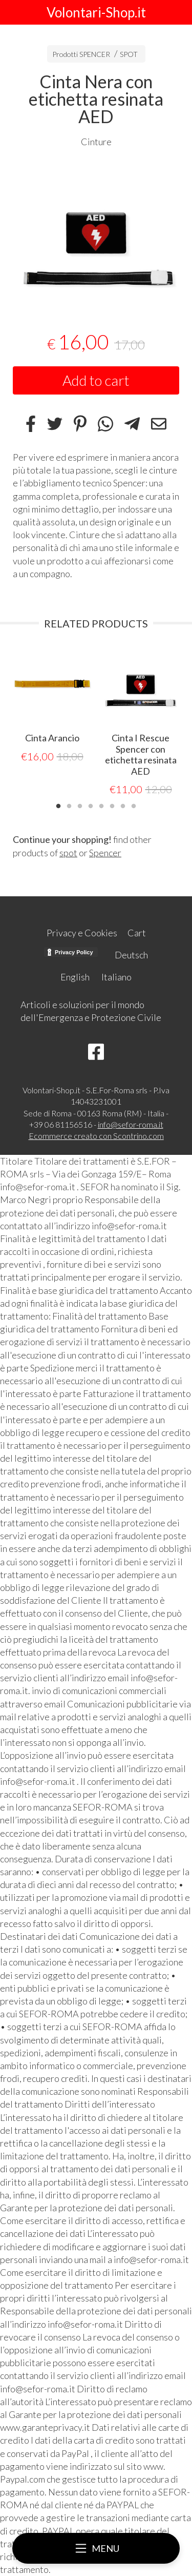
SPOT (129, 54)
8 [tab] (133, 805)
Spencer (105, 852)
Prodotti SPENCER (81, 54)
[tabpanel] (96, 233)
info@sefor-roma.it (130, 1124)
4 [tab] (90, 805)
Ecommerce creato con (96, 1135)
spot (68, 852)
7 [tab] (122, 805)
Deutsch (131, 954)
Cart (136, 932)
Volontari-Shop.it (96, 12)
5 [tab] (101, 805)
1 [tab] (58, 805)
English (75, 976)
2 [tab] (69, 805)
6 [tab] (112, 805)
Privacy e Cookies (82, 932)
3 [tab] (79, 805)
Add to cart (96, 380)
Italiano (116, 976)
